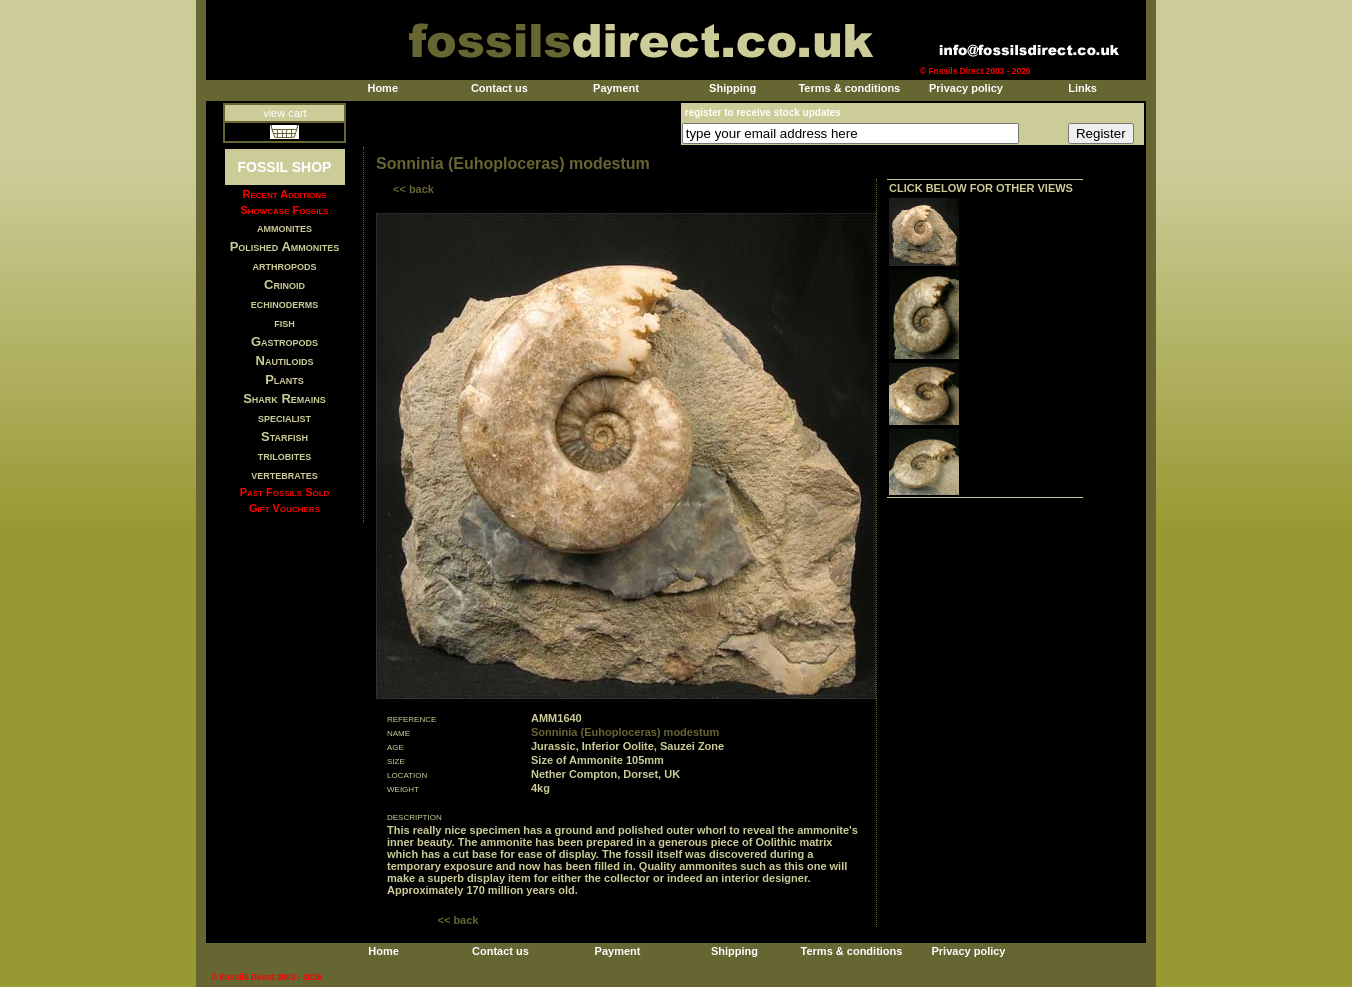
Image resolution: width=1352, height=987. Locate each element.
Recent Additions (285, 194)
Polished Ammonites (285, 246)
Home (382, 88)
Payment (616, 88)
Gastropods (284, 341)
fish (284, 322)
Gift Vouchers (284, 508)
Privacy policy (966, 88)
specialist (284, 417)
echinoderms (285, 303)
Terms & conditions (849, 88)
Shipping (732, 88)
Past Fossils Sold (285, 492)
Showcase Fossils (284, 210)
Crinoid (284, 284)
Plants (284, 379)
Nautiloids (285, 360)
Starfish (284, 436)
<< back (413, 189)
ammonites (284, 227)
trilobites (285, 455)
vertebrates (284, 474)
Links (1082, 88)
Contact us (499, 88)
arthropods (284, 265)
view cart (284, 113)
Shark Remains (284, 398)
